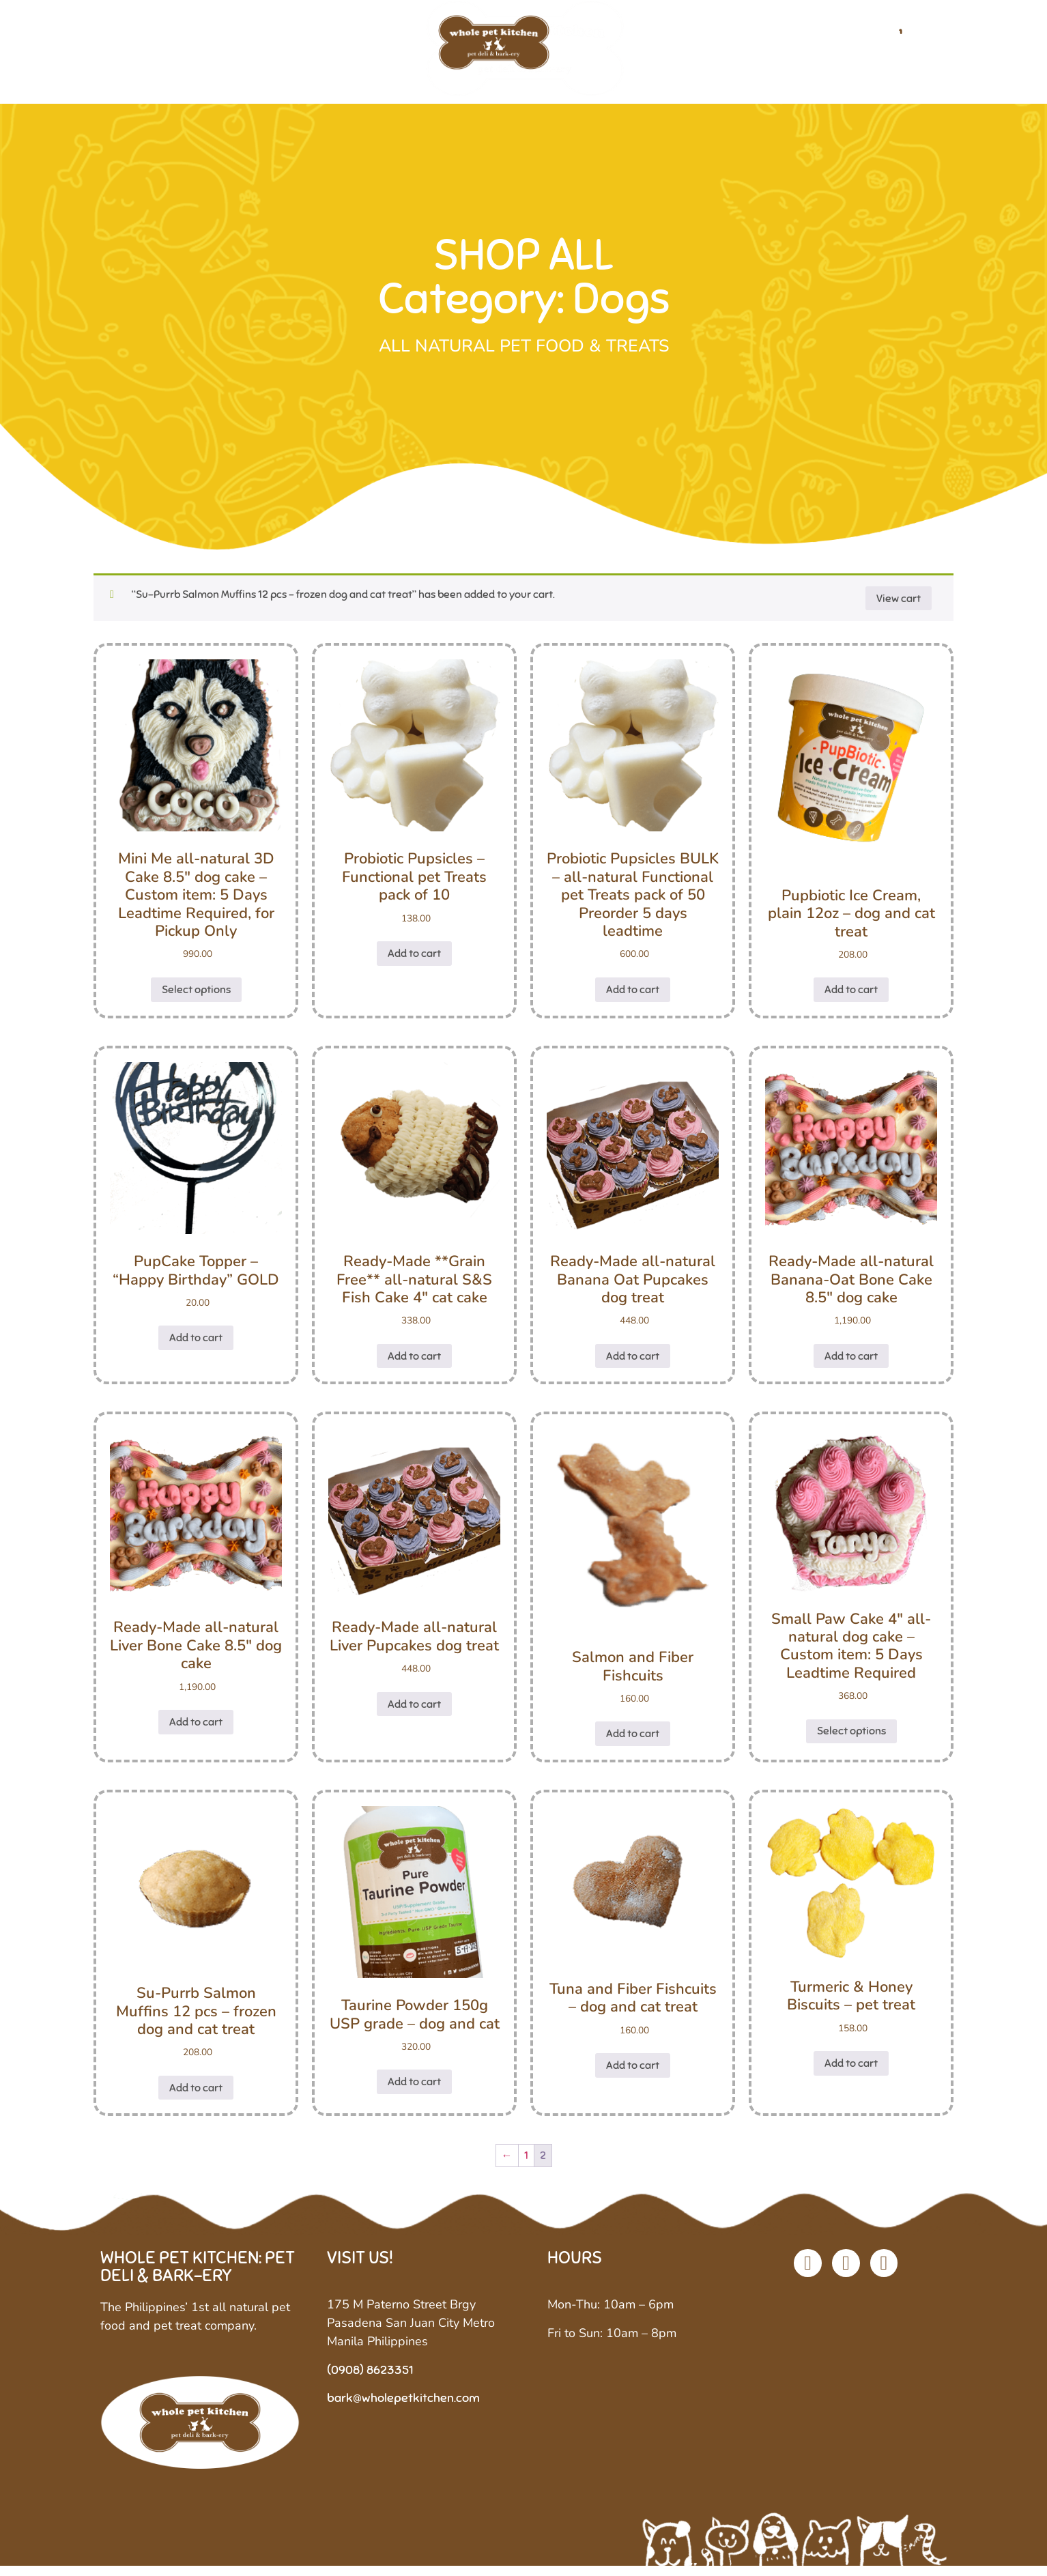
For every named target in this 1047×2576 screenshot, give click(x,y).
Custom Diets (665, 47)
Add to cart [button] (414, 963)
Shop (335, 47)
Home (156, 47)
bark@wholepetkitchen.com (403, 2408)
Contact (847, 47)
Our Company (246, 47)
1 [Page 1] (526, 2166)
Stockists (765, 47)
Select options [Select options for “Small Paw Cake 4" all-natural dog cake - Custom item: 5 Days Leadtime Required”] (851, 1741)
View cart (898, 608)
